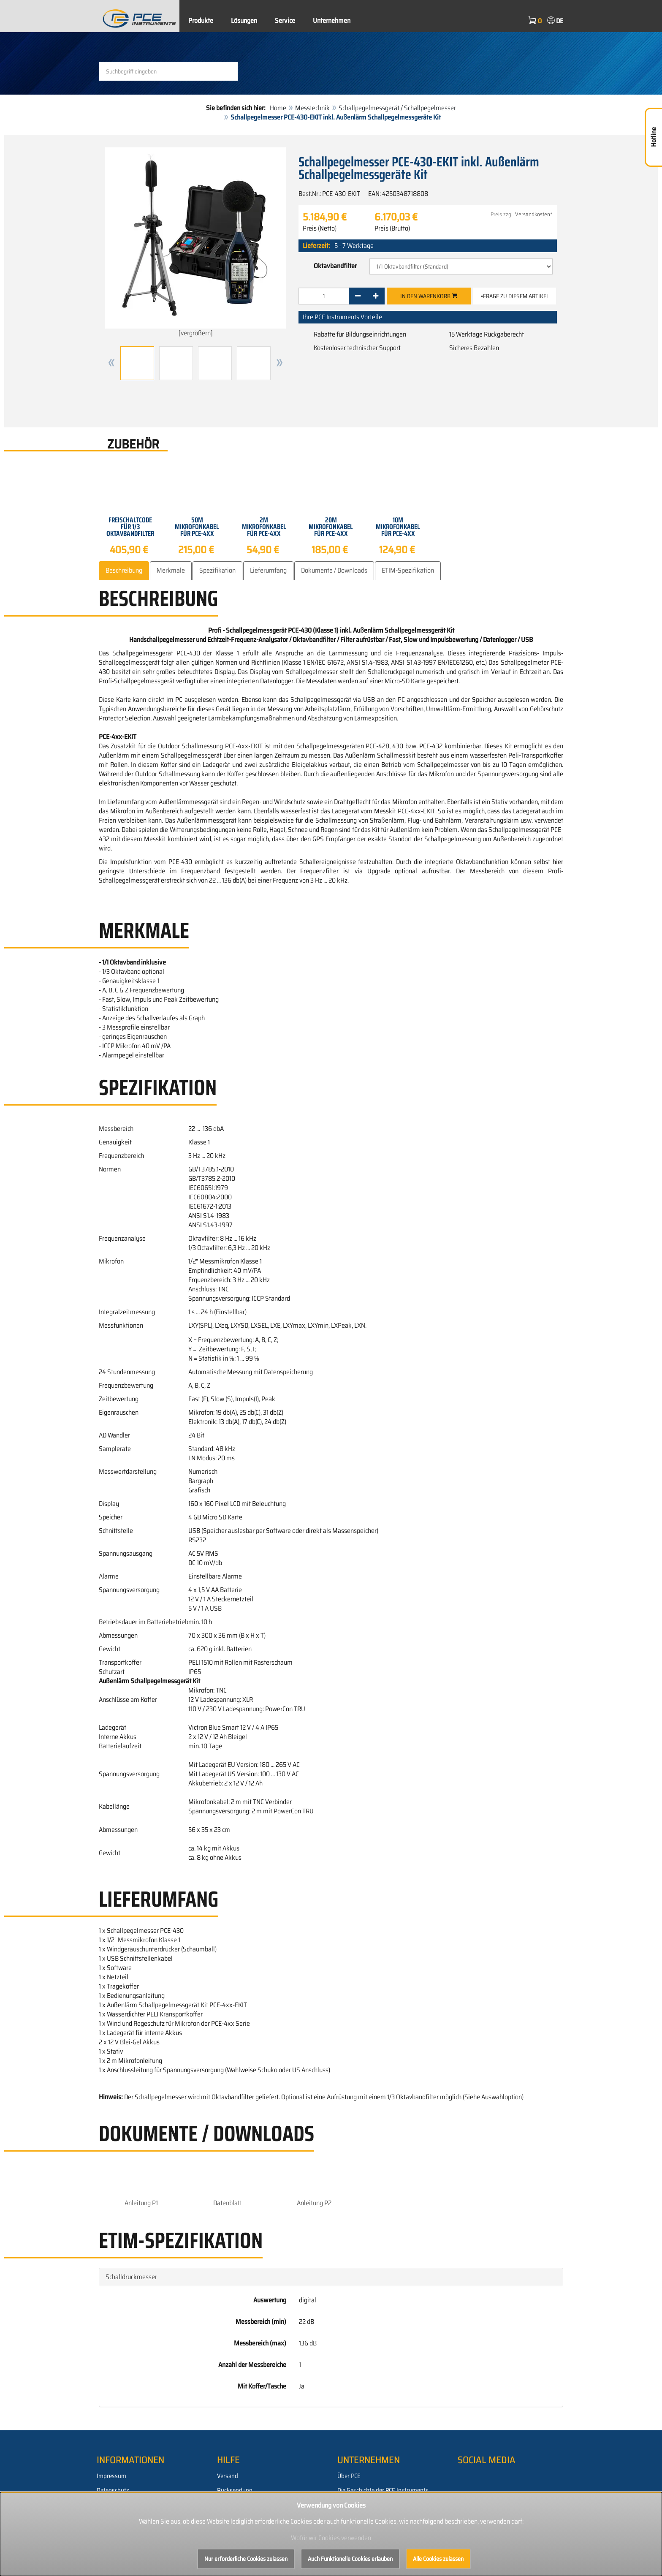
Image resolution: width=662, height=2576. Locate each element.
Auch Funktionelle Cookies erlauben (350, 2558)
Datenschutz (113, 2490)
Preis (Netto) (319, 228)
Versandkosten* (534, 214)
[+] (375, 296)
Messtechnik (312, 108)
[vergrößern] (195, 242)
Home (278, 108)
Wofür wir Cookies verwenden (331, 2538)
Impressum (111, 2476)
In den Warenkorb (428, 296)
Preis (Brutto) (392, 228)
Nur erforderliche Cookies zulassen (246, 2558)
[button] (111, 363)
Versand (227, 2476)
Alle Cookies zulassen (438, 2558)
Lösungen (244, 20)
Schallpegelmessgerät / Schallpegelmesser (397, 108)
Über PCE (349, 2476)
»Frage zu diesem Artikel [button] (514, 296)
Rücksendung (234, 2490)
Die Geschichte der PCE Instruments (383, 2490)
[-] (358, 296)
